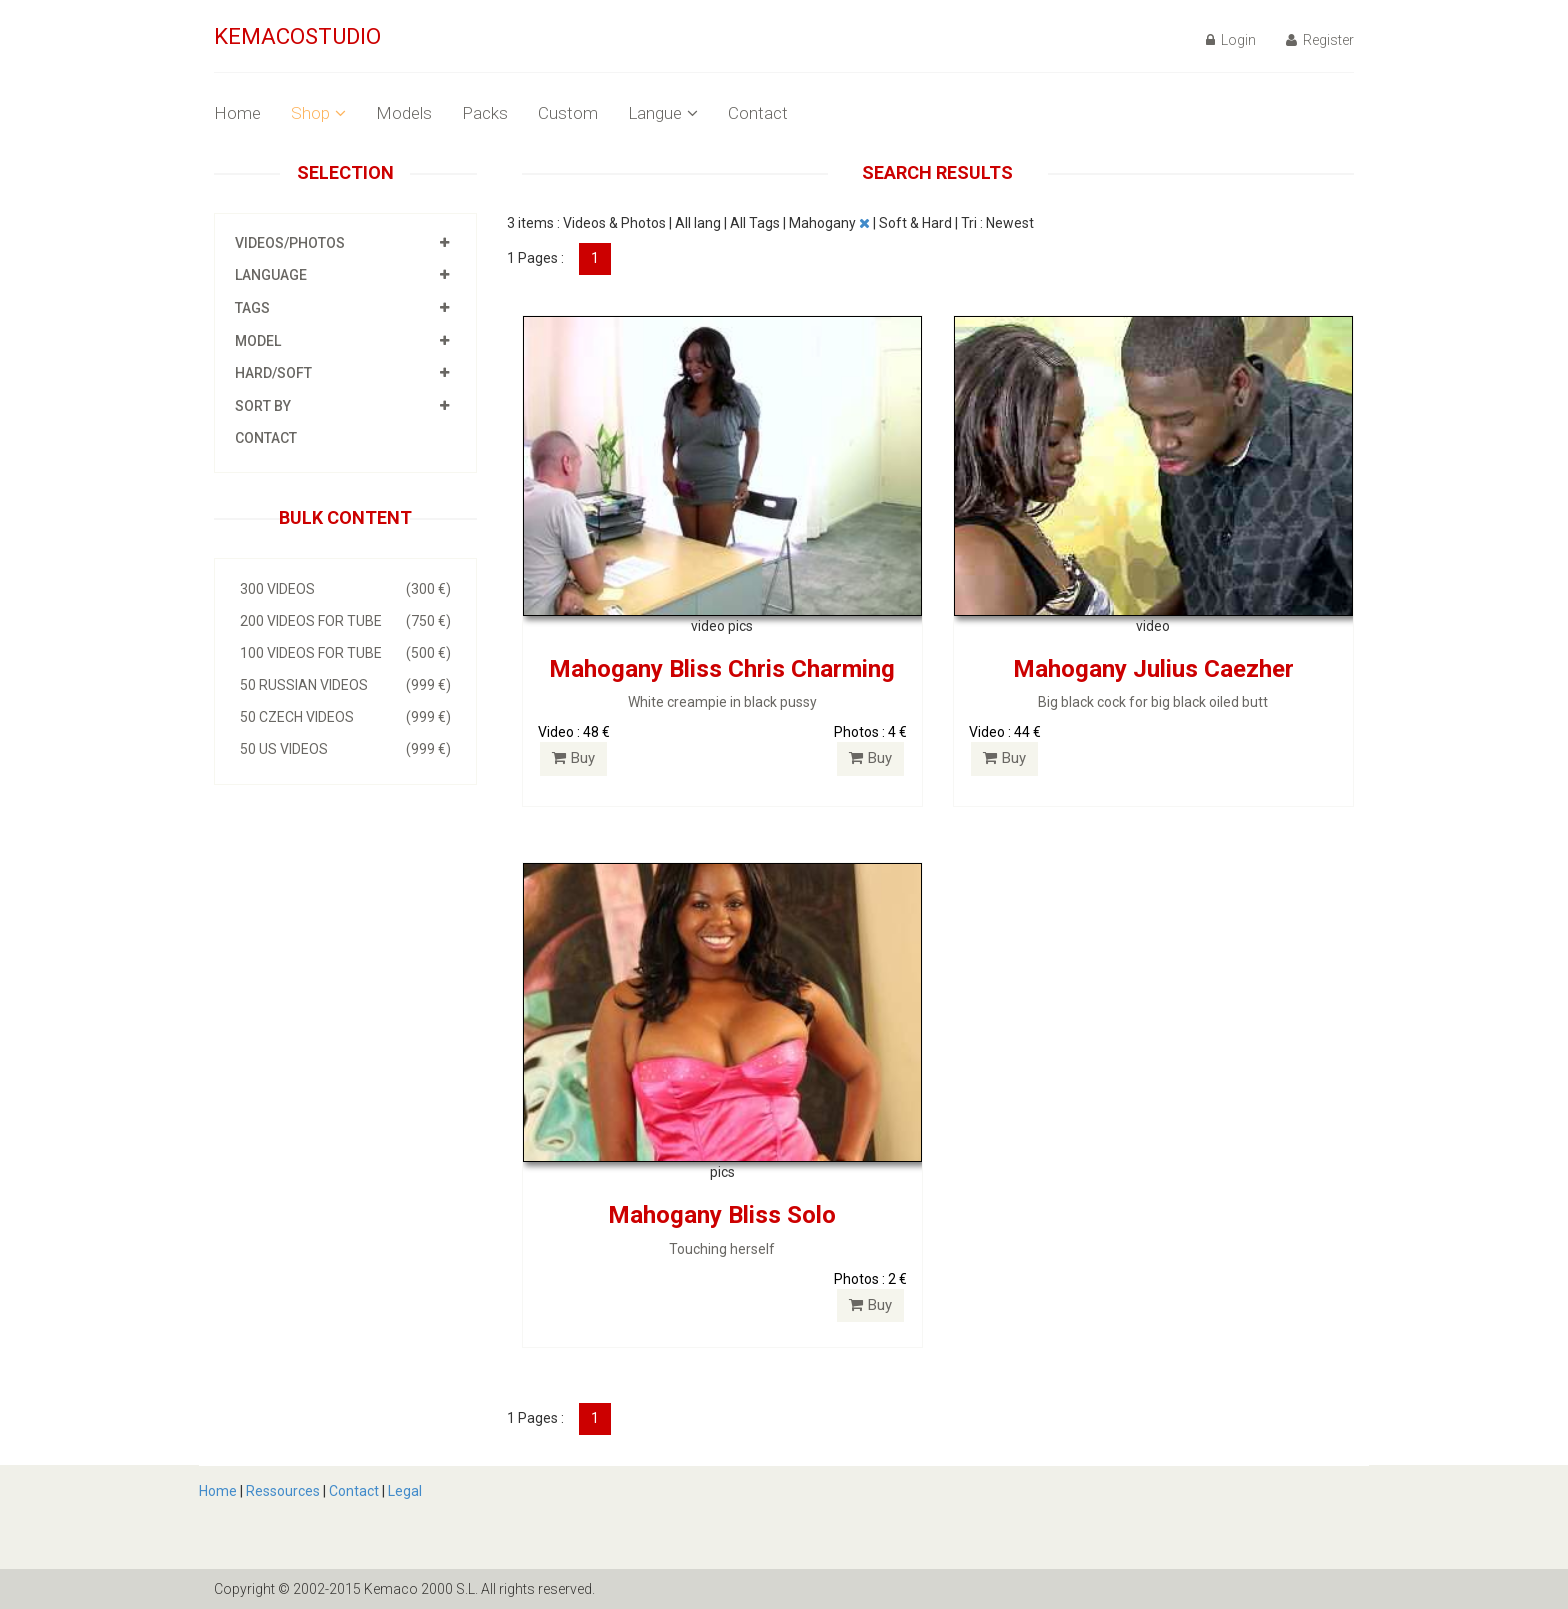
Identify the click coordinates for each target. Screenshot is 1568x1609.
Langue (663, 113)
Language (271, 275)
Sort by (263, 406)
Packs (485, 113)
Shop (318, 113)
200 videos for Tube (345, 621)
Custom (568, 113)
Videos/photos (290, 243)
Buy (573, 758)
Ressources (283, 1491)
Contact (758, 113)
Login (1231, 40)
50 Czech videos (345, 717)
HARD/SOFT (273, 373)
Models (404, 113)
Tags (252, 308)
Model (258, 341)
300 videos (345, 589)
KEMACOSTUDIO (297, 36)
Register (1320, 40)
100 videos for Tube (345, 653)
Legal (405, 1491)
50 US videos (345, 749)
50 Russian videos (345, 685)
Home (237, 113)
